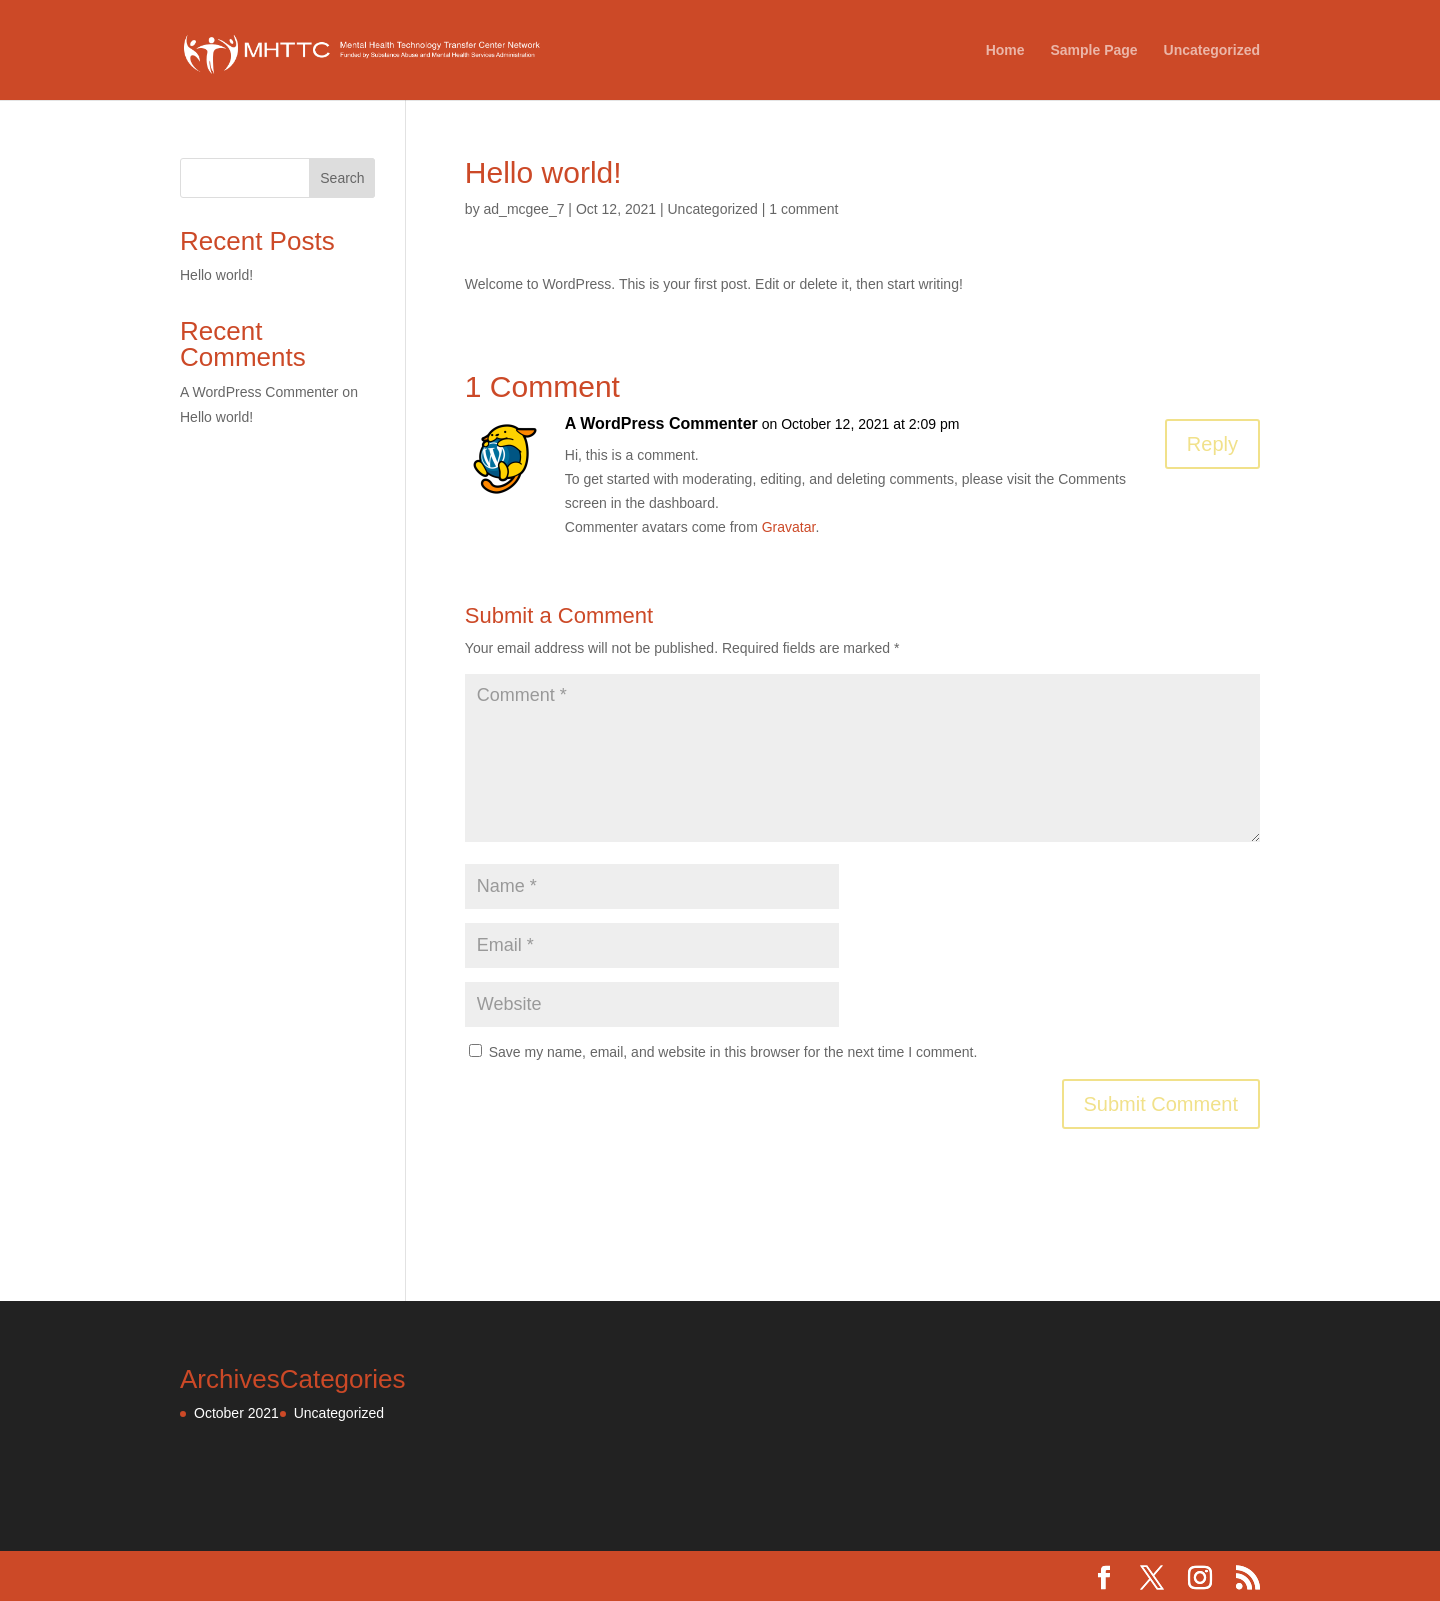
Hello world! (216, 275)
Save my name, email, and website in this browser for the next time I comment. (733, 1052)
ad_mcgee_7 (524, 209)
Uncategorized (1212, 50)
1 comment (803, 209)
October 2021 (236, 1413)
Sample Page (1093, 50)
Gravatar (789, 527)
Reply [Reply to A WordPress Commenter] (1212, 444)
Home (1005, 50)
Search (342, 178)
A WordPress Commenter (661, 423)
